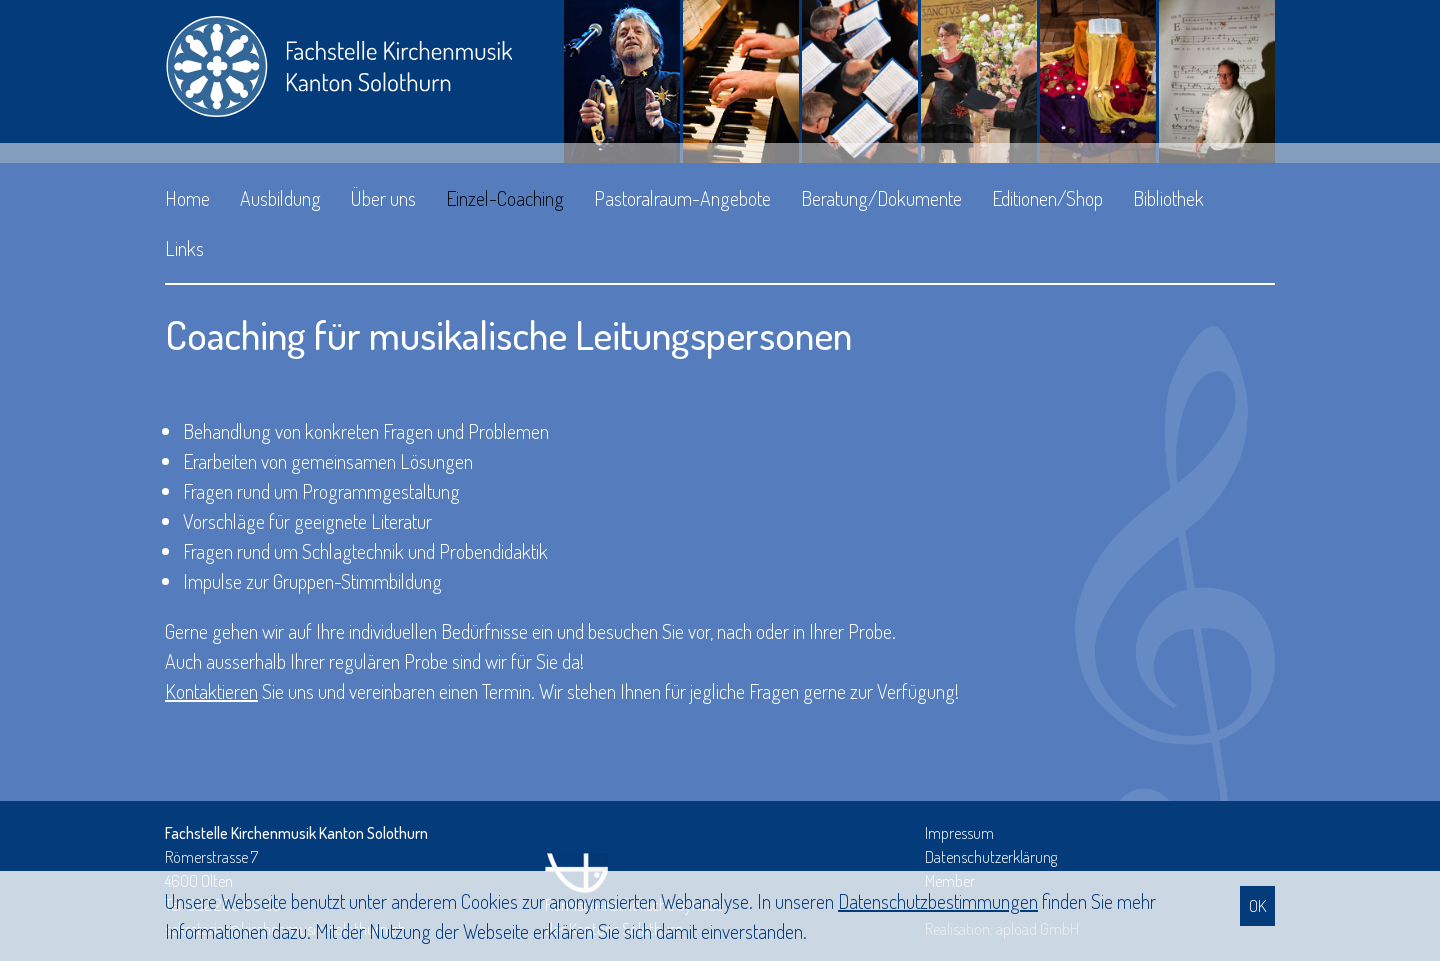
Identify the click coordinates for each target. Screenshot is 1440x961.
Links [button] (184, 248)
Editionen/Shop (1047, 198)
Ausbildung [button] (280, 198)
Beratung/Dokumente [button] (881, 198)
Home (187, 198)
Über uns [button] (383, 198)
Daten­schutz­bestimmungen (938, 901)
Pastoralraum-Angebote (682, 198)
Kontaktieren (211, 691)
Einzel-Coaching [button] (505, 198)
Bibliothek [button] (1168, 198)
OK (1257, 905)
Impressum (959, 833)
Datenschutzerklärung (991, 857)
